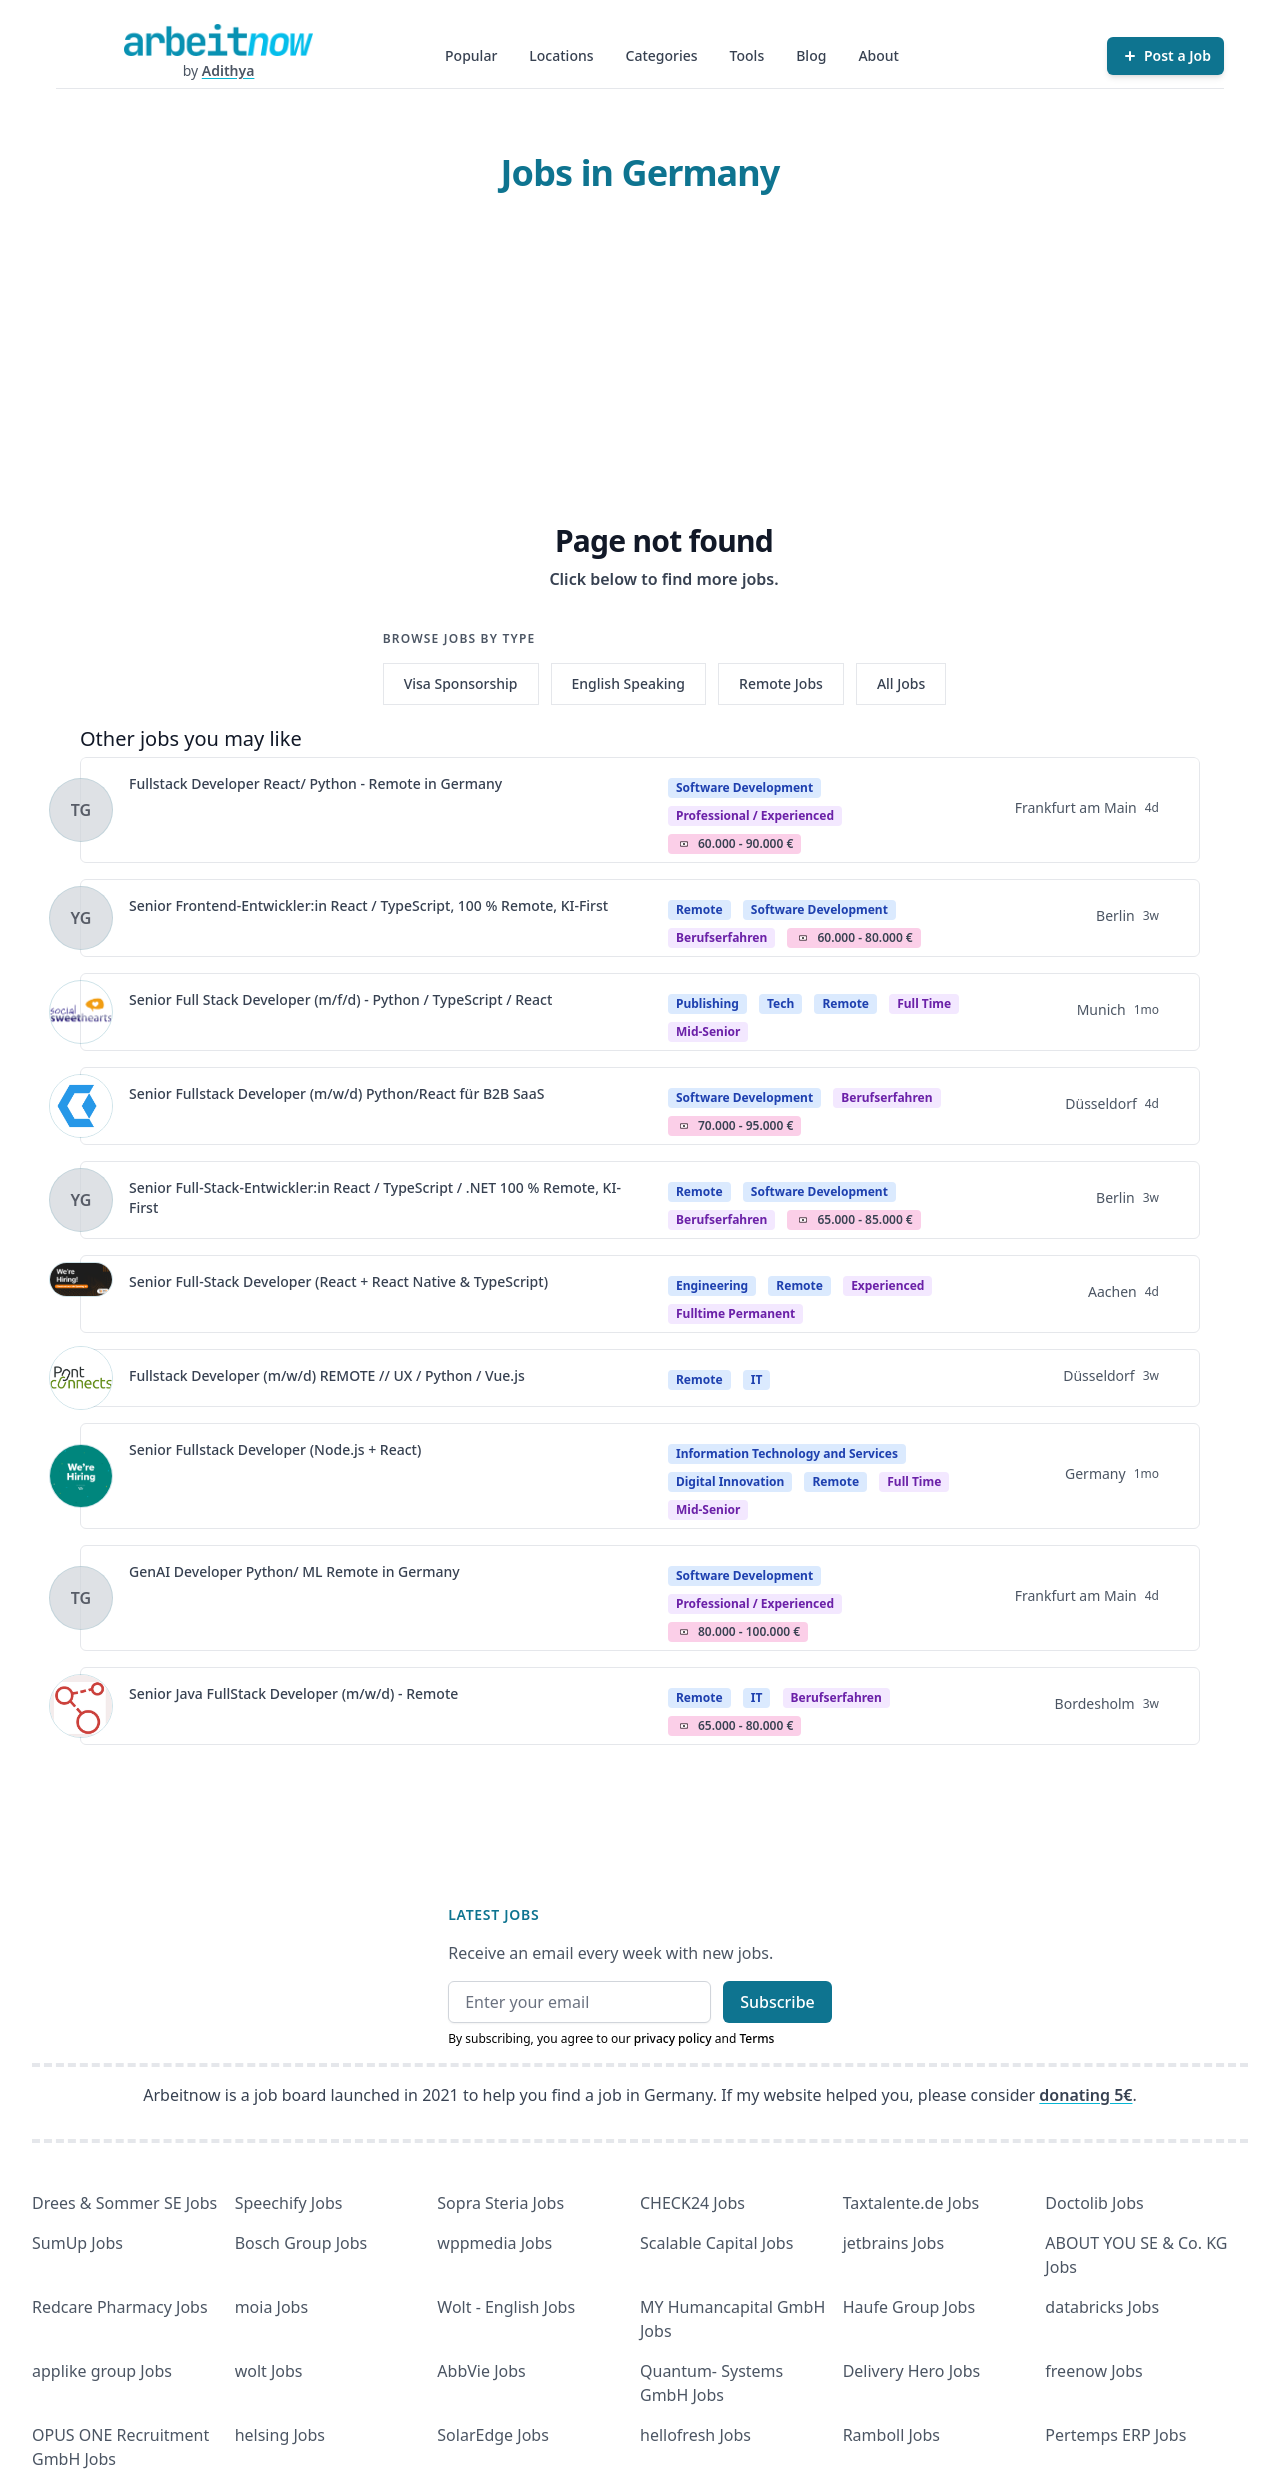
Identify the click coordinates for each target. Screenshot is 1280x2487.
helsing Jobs (280, 2435)
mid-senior (708, 1031)
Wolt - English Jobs (506, 2307)
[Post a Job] (1165, 56)
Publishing (707, 1003)
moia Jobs (271, 2307)
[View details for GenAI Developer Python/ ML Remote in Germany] (81, 1598)
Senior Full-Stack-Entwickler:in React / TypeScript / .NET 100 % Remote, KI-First (375, 1197)
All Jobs (901, 683)
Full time (924, 1003)
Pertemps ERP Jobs (1115, 2435)
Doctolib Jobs (1094, 2203)
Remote (699, 909)
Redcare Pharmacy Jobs (120, 2307)
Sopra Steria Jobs (500, 2203)
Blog (811, 55)
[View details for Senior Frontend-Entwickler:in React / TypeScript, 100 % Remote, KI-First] (81, 918)
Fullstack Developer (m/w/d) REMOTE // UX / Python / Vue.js (327, 1375)
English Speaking (629, 683)
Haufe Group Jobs (909, 2307)
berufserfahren (721, 937)
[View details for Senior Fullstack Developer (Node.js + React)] (81, 1476)
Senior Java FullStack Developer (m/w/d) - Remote (293, 1693)
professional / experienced (755, 815)
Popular (471, 55)
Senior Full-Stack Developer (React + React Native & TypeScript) (338, 1281)
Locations (561, 55)
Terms (756, 2038)
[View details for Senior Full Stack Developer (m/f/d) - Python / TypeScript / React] (81, 1012)
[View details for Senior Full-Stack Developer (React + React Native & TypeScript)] (81, 1294)
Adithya (228, 70)
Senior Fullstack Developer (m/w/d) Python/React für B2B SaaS (336, 1093)
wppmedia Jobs (494, 2243)
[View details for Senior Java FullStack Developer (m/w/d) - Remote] (81, 1706)
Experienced (887, 1285)
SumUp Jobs (77, 2243)
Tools (747, 55)
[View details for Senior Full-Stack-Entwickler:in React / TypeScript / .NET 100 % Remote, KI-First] (81, 1200)
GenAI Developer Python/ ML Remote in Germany (294, 1571)
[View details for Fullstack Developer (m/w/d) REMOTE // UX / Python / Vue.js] (81, 1378)
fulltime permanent (735, 1313)
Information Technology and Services (787, 1453)
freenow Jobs (1093, 2371)
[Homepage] (218, 40)
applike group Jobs (102, 2371)
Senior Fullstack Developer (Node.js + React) (275, 1449)
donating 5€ (1085, 2095)
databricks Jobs (1102, 2307)
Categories (662, 55)
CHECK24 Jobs (692, 2203)
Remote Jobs (781, 683)
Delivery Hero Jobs (912, 2371)
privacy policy (673, 2038)
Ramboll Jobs (891, 2435)
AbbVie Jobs (481, 2371)
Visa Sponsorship (461, 683)
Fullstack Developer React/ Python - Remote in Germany (315, 783)
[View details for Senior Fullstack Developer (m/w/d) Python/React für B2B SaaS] (81, 1106)
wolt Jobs (269, 2371)
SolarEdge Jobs (493, 2435)
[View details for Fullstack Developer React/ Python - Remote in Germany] (81, 810)
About (878, 55)
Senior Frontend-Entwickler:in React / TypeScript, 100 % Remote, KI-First (368, 905)
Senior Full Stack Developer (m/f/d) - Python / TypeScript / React (340, 999)
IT (757, 1379)
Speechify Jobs (289, 2203)
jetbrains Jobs (893, 2243)
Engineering (712, 1285)
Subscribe (777, 2002)
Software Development (744, 787)
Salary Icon (684, 844)
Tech (780, 1003)
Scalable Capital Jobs (716, 2243)
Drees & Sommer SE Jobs (124, 2203)
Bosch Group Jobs (301, 2243)
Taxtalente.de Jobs (911, 2203)
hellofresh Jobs (695, 2435)
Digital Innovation (730, 1481)
